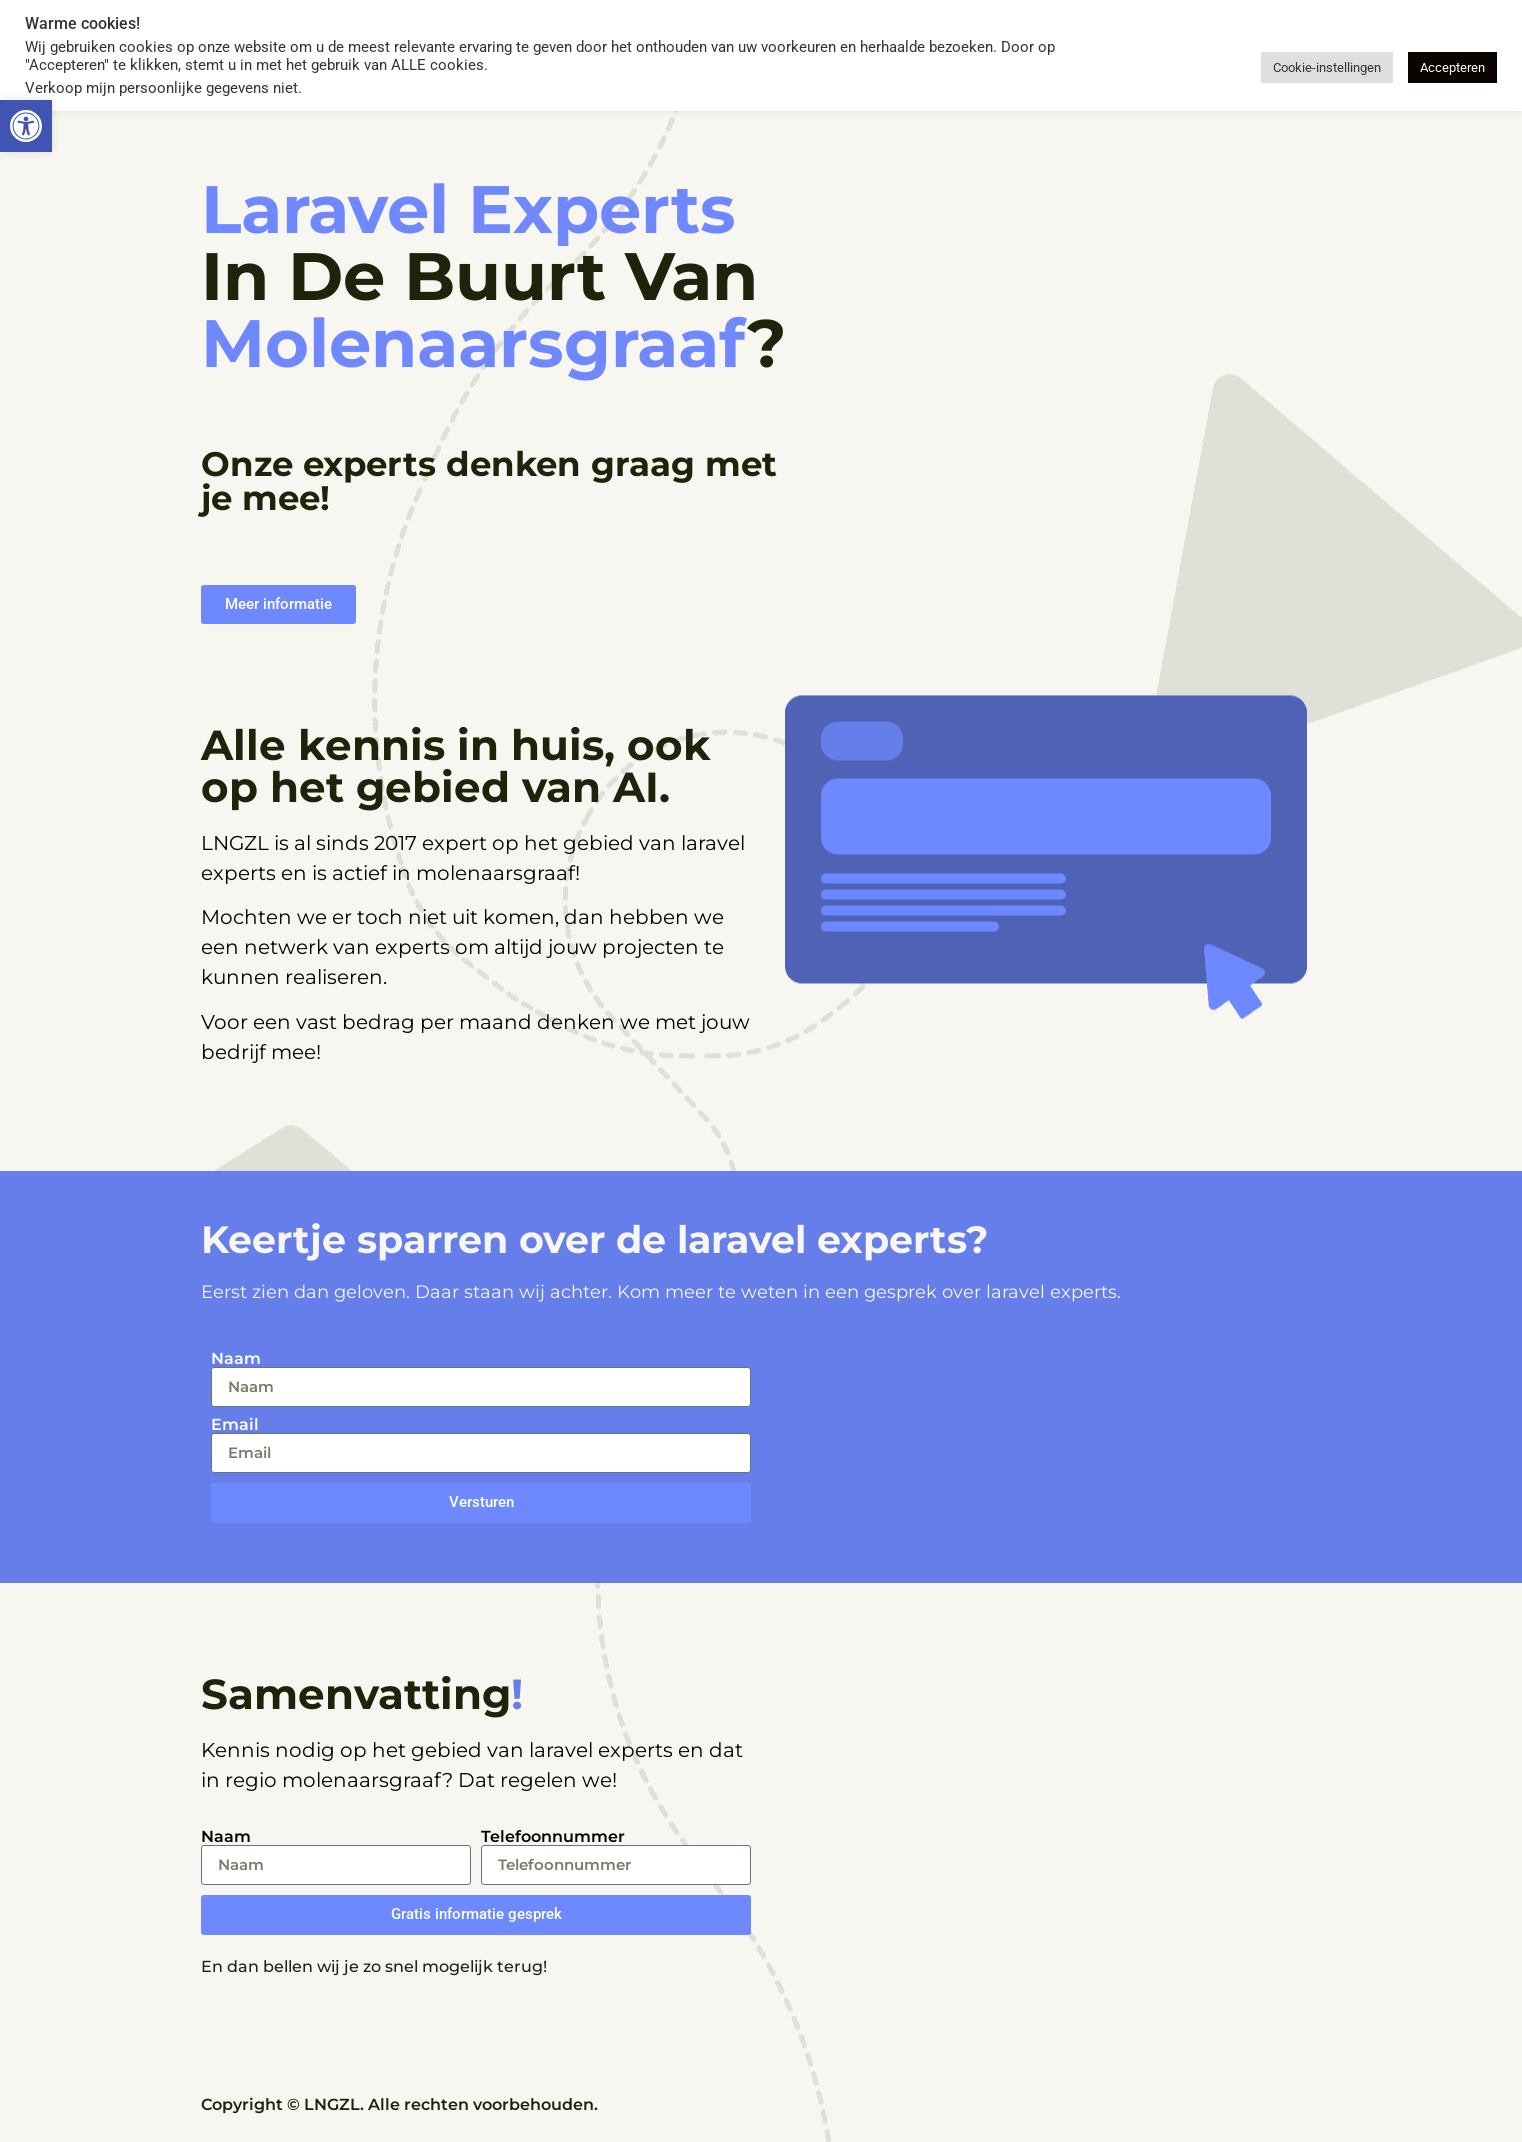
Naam (236, 1359)
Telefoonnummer (553, 1837)
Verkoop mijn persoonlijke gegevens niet (161, 88)
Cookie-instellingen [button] (1327, 67)
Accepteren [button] (1452, 67)
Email (235, 1425)
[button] (26, 126)
